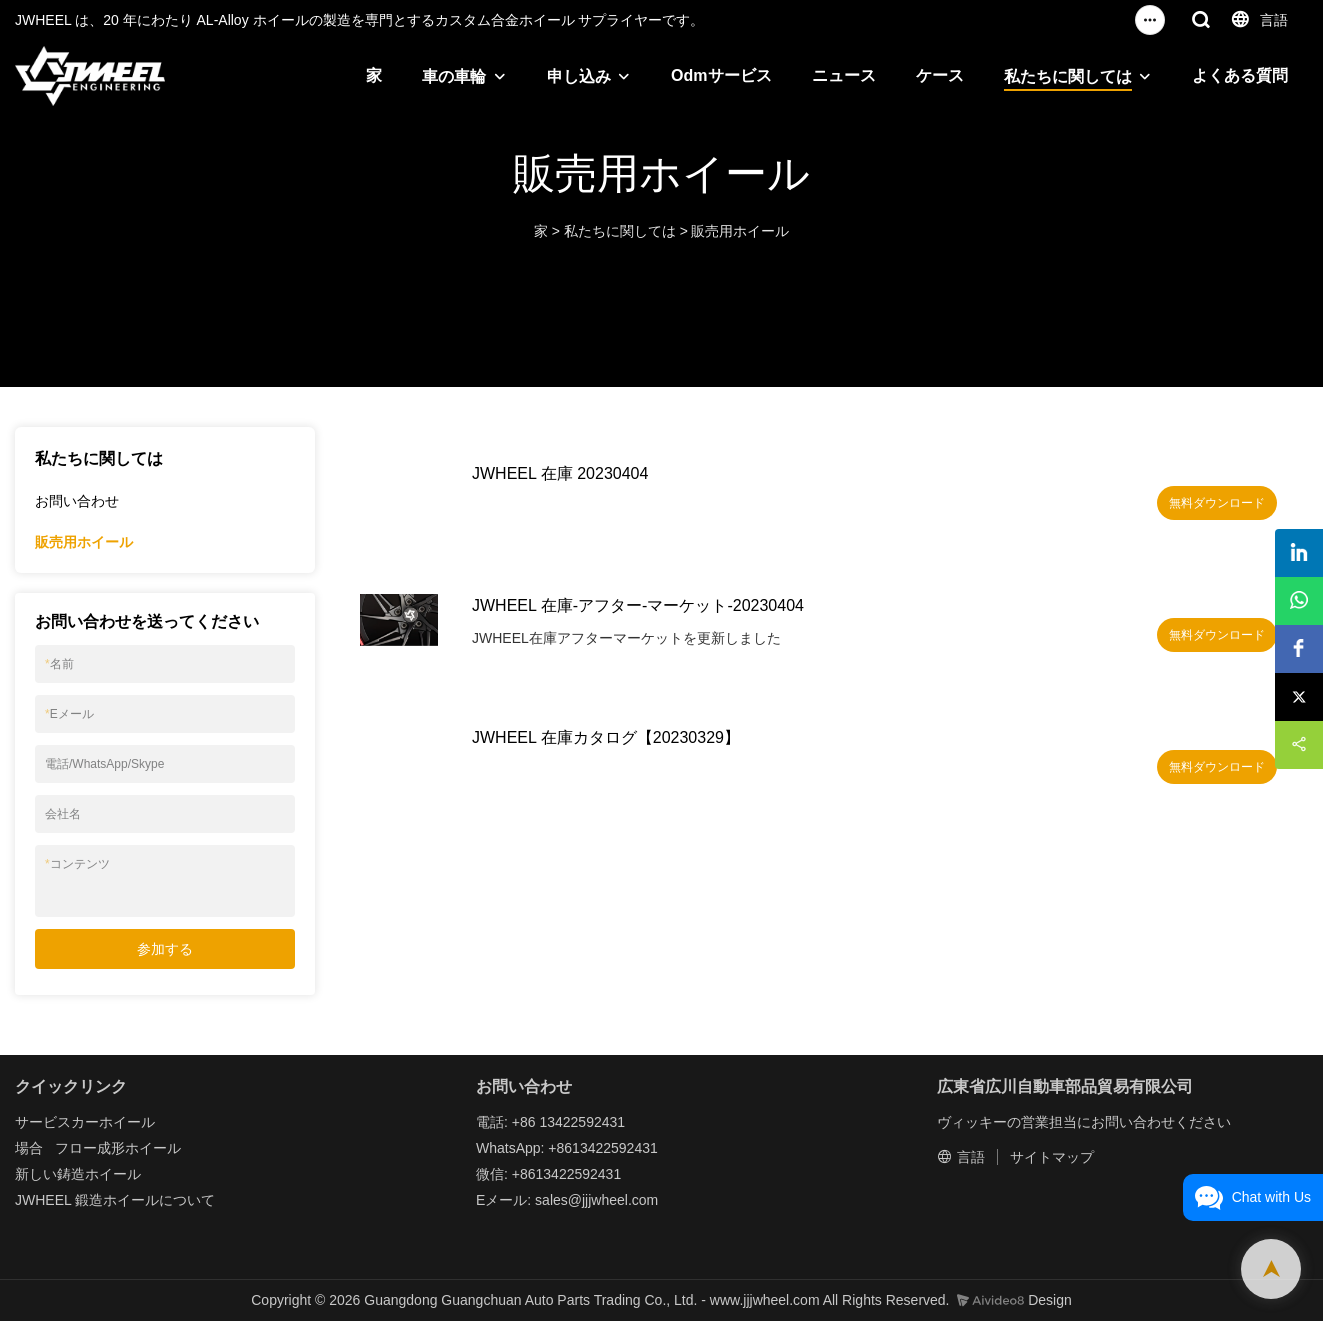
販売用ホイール (740, 231)
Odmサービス (721, 75)
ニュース (844, 75)
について (187, 1200)
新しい (36, 1174)
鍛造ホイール (117, 1200)
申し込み (579, 76)
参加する (165, 949)
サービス (43, 1122)
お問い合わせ (77, 501)
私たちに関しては (1068, 76)
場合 (29, 1148)
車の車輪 (454, 76)
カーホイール (113, 1122)
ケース (940, 75)
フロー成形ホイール (118, 1148)
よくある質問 (1240, 75)
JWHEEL (43, 1200)
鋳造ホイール (99, 1174)
